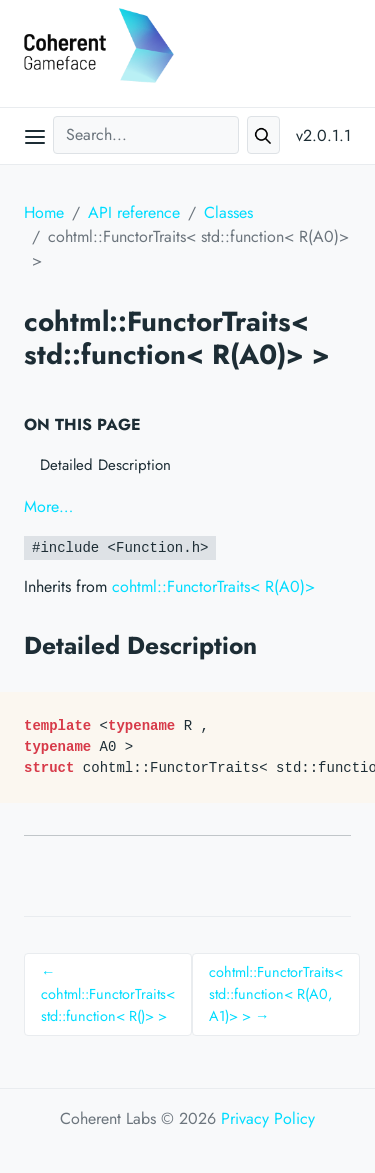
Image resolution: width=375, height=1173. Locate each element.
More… (48, 506)
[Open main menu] (35, 136)
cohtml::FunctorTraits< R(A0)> (213, 586)
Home (44, 212)
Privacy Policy (268, 1118)
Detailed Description (105, 465)
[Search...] (146, 135)
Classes (228, 212)
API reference (134, 212)
